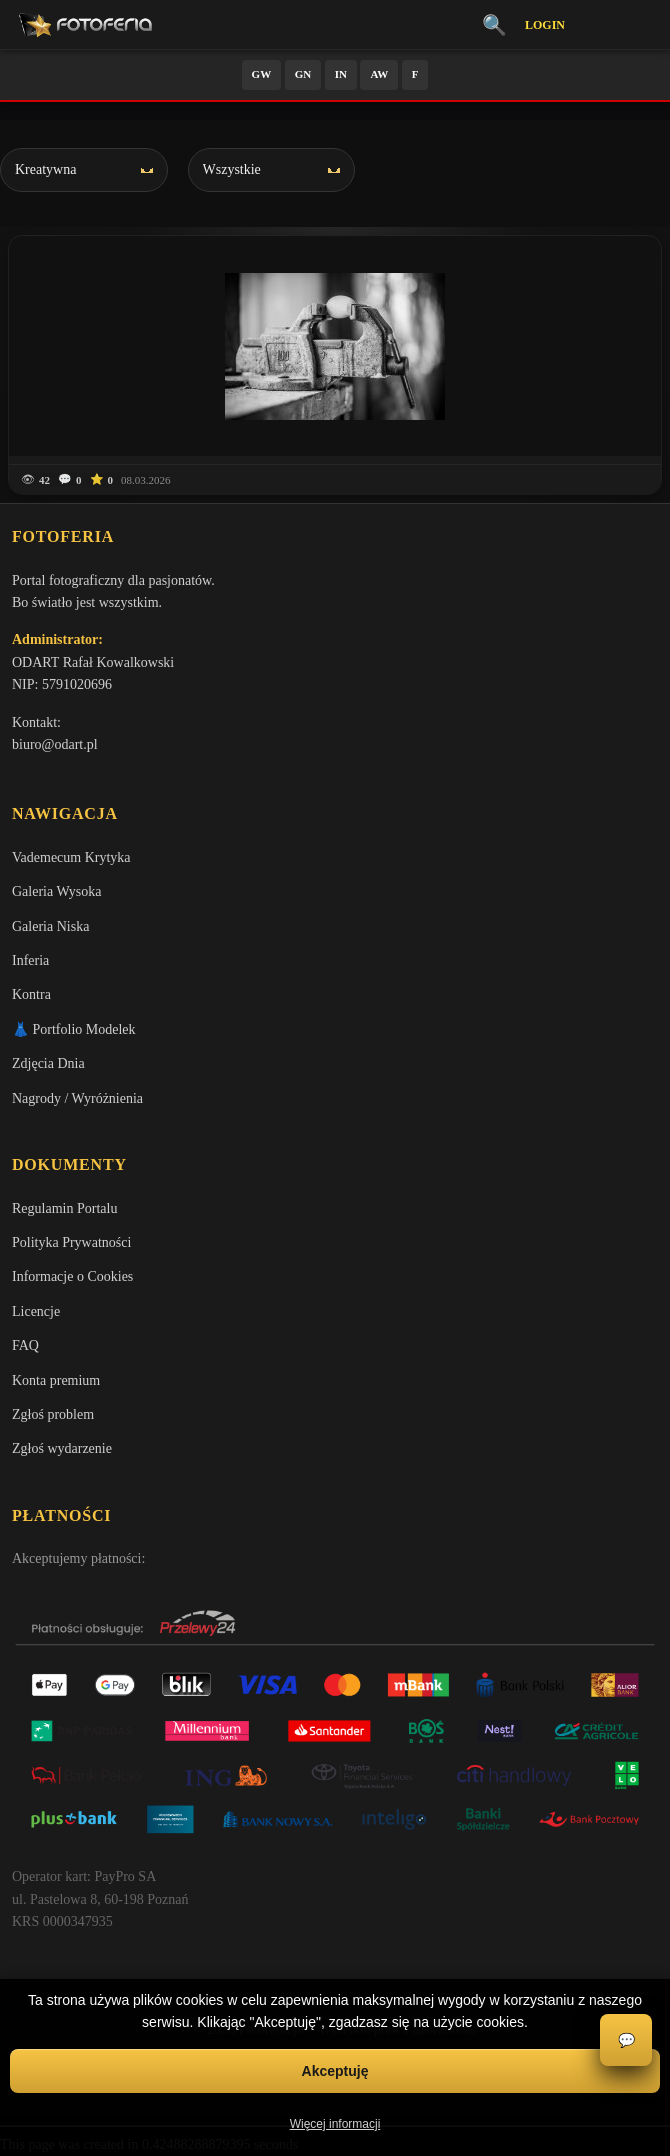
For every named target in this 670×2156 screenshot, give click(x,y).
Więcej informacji (335, 2124)
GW (262, 74)
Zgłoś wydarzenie (62, 1448)
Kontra (31, 994)
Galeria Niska (50, 926)
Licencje (36, 1311)
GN (303, 74)
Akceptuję (335, 2071)
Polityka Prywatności (71, 1242)
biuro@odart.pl (55, 744)
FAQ (25, 1345)
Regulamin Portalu (64, 1208)
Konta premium (56, 1380)
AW (379, 74)
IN (341, 74)
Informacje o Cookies (72, 1276)
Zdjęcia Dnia (48, 1063)
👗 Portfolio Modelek (74, 1029)
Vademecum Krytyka (71, 857)
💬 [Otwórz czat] (626, 2040)
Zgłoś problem (53, 1414)
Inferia (30, 960)
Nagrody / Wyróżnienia (77, 1098)
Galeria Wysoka (56, 891)
